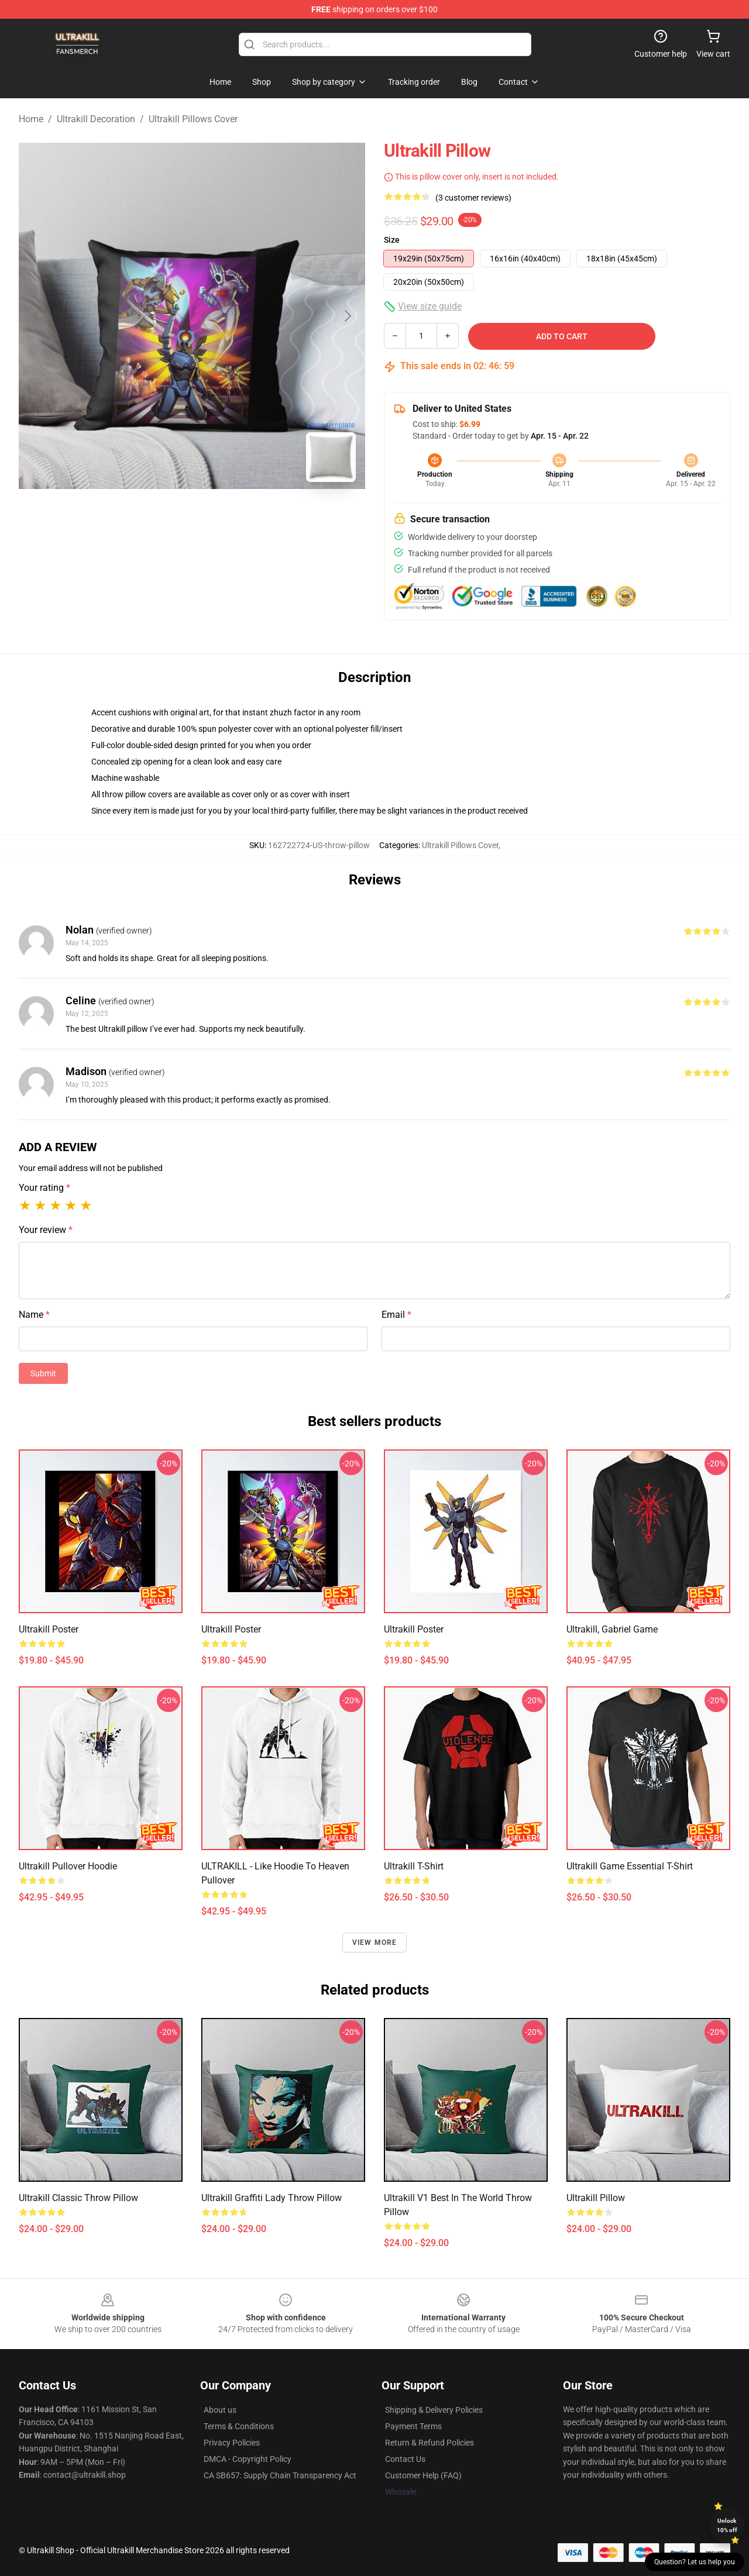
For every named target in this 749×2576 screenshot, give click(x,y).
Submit (43, 1373)
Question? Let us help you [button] (694, 2562)
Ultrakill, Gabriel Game (612, 1629)
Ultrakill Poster (48, 1629)
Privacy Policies (232, 2442)
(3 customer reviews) (473, 197)
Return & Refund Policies (429, 2442)
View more (374, 1942)
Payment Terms (413, 2426)
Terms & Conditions (239, 2426)
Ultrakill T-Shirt (414, 1866)
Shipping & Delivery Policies (434, 2410)
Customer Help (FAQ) (423, 2475)
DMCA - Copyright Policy (247, 2459)
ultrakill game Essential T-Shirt (629, 1866)
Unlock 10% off (727, 2525)
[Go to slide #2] (222, 517)
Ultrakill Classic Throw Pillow (78, 2197)
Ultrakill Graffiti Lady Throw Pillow (271, 2197)
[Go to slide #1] (161, 517)
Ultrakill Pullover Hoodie (68, 1866)
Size (392, 239)
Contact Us (405, 2459)
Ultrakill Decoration (96, 119)
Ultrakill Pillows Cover (193, 119)
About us (220, 2410)
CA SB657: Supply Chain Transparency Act (280, 2475)
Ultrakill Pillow (595, 2197)
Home (31, 119)
